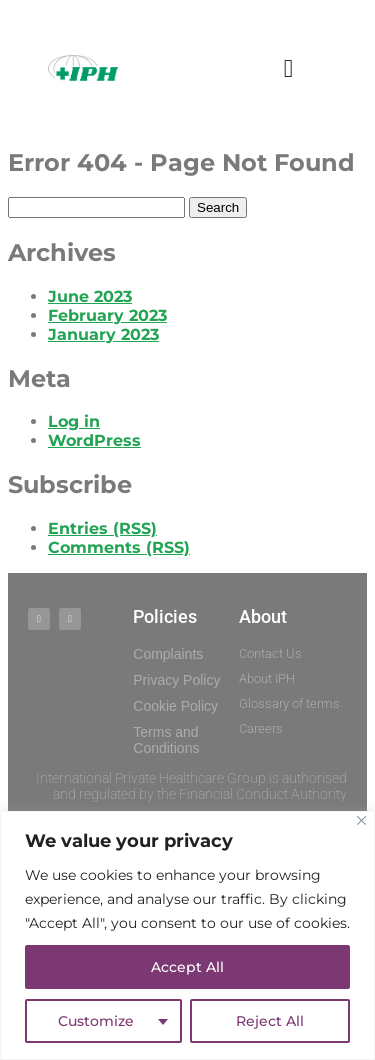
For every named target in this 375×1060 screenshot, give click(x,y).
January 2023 (103, 334)
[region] (187, 935)
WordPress (94, 440)
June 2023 (90, 296)
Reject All (270, 1021)
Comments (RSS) (119, 547)
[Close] (361, 820)
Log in (74, 421)
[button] (289, 68)
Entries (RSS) (102, 528)
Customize (96, 1021)
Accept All (187, 967)
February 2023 (107, 315)
